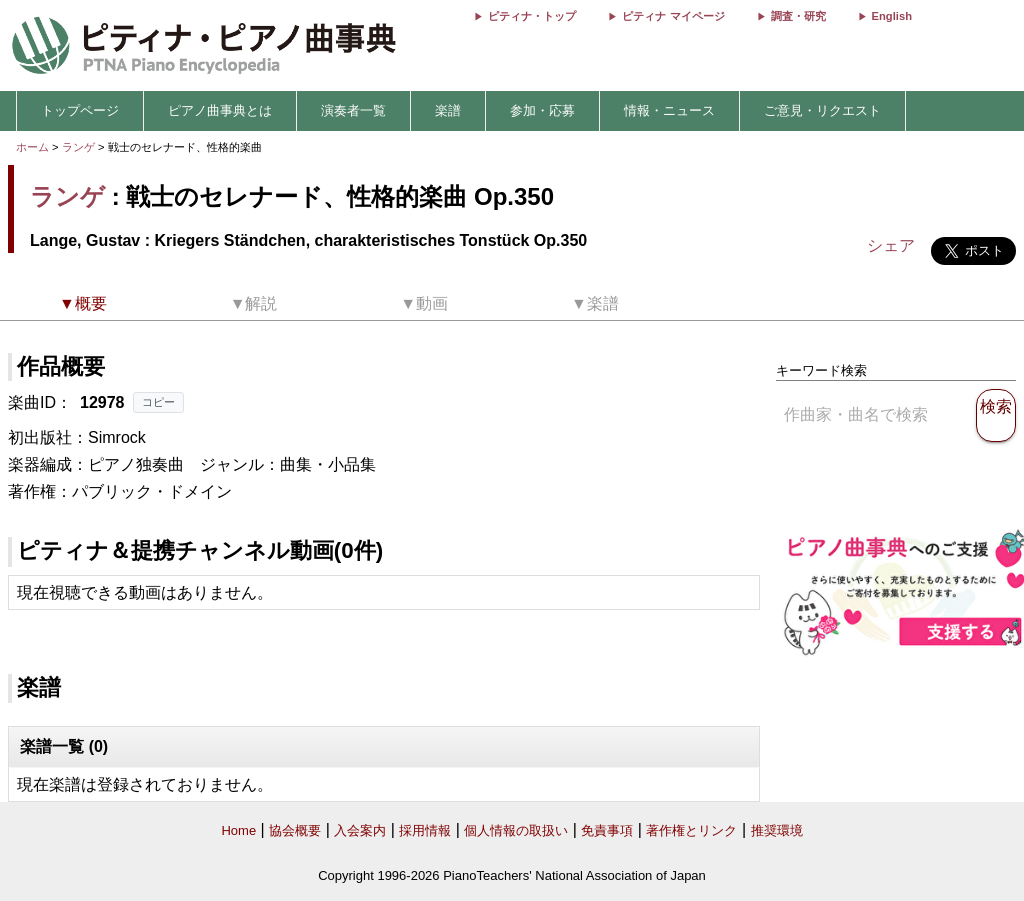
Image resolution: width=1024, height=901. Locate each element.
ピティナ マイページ (673, 16)
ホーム (32, 147)
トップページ (80, 110)
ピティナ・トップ (532, 16)
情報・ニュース (669, 110)
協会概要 (295, 830)
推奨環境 (777, 830)
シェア (891, 245)
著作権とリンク (691, 830)
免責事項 (607, 830)
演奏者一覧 (353, 110)
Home (238, 830)
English (892, 16)
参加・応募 (542, 110)
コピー (158, 402)
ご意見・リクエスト (822, 110)
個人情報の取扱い (516, 830)
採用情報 (425, 830)
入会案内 (360, 830)
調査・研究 (798, 16)
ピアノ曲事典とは (220, 110)
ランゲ (78, 147)
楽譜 (448, 110)
